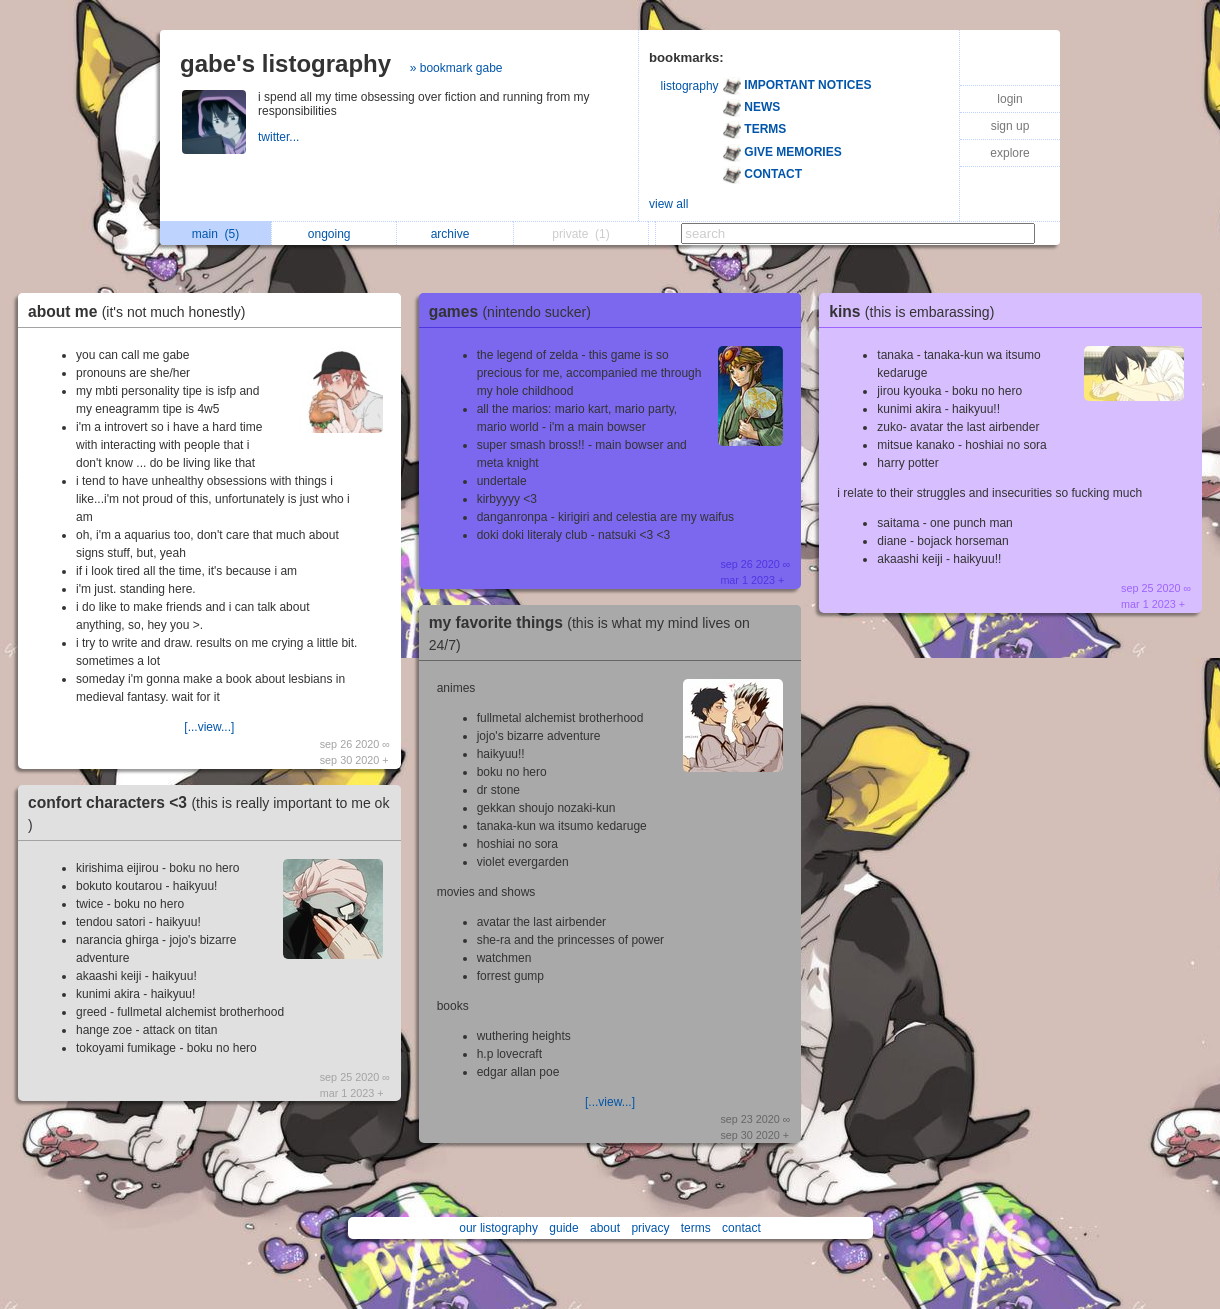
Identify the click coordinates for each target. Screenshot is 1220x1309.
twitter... (280, 137)
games (515, 311)
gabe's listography (285, 63)
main (215, 234)
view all (668, 204)
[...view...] (209, 727)
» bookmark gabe (456, 68)
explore (1009, 153)
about (605, 1228)
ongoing (334, 234)
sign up (1010, 126)
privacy (650, 1228)
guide (563, 1228)
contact (741, 1228)
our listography (498, 1228)
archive (455, 234)
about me (141, 311)
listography (690, 86)
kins (916, 311)
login (1009, 99)
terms (696, 1228)
